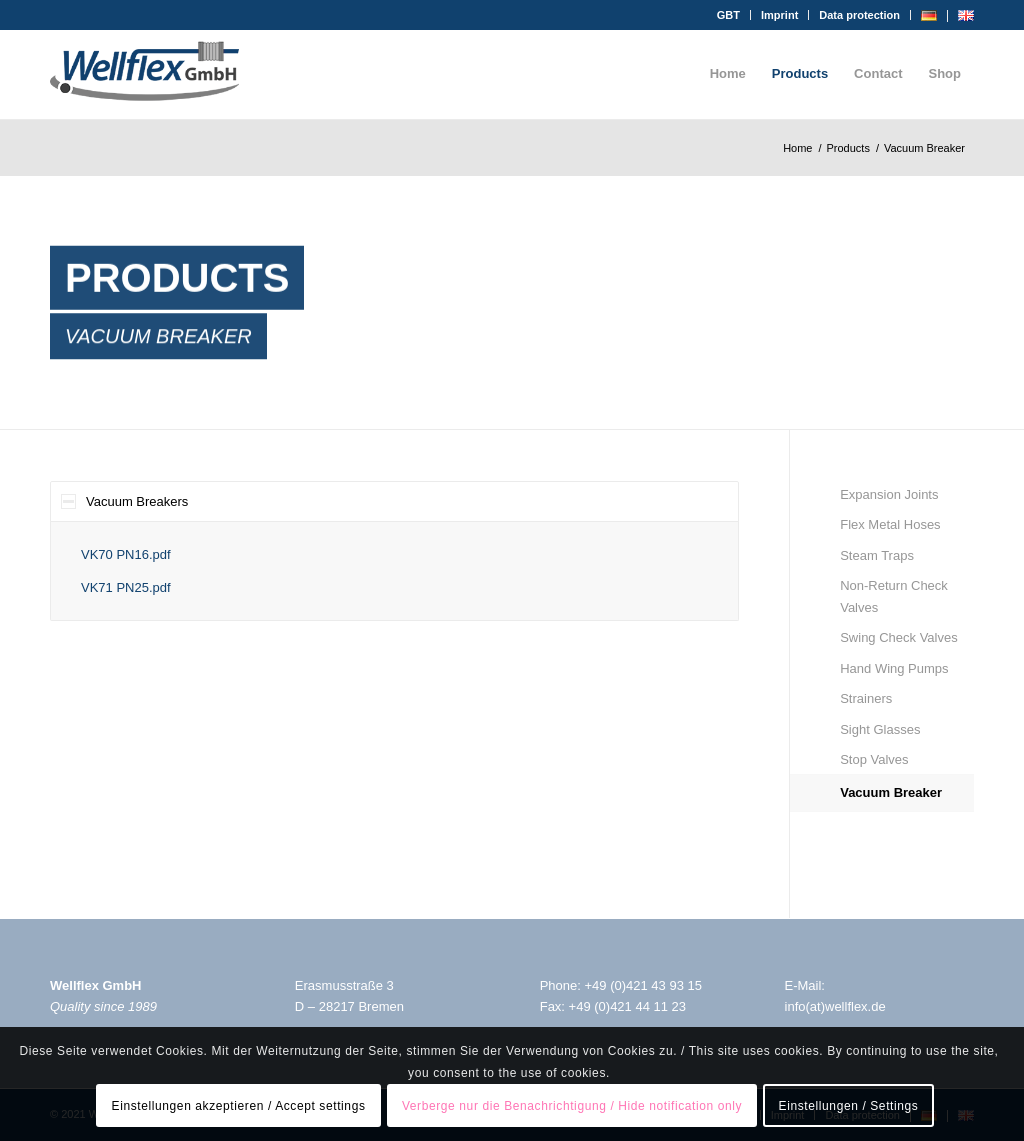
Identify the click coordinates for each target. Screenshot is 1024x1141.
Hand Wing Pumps (894, 668)
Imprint (779, 15)
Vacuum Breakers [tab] (124, 501)
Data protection (859, 15)
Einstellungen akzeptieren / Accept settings (239, 1106)
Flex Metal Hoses (890, 524)
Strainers (866, 698)
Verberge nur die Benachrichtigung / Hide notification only (572, 1106)
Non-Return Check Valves (894, 596)
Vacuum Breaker (891, 792)
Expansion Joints (889, 494)
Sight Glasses (880, 729)
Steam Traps (877, 555)
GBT (728, 15)
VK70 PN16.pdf (126, 554)
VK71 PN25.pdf (126, 587)
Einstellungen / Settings (849, 1106)
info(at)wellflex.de (835, 1006)
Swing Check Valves (899, 637)
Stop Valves (874, 759)
